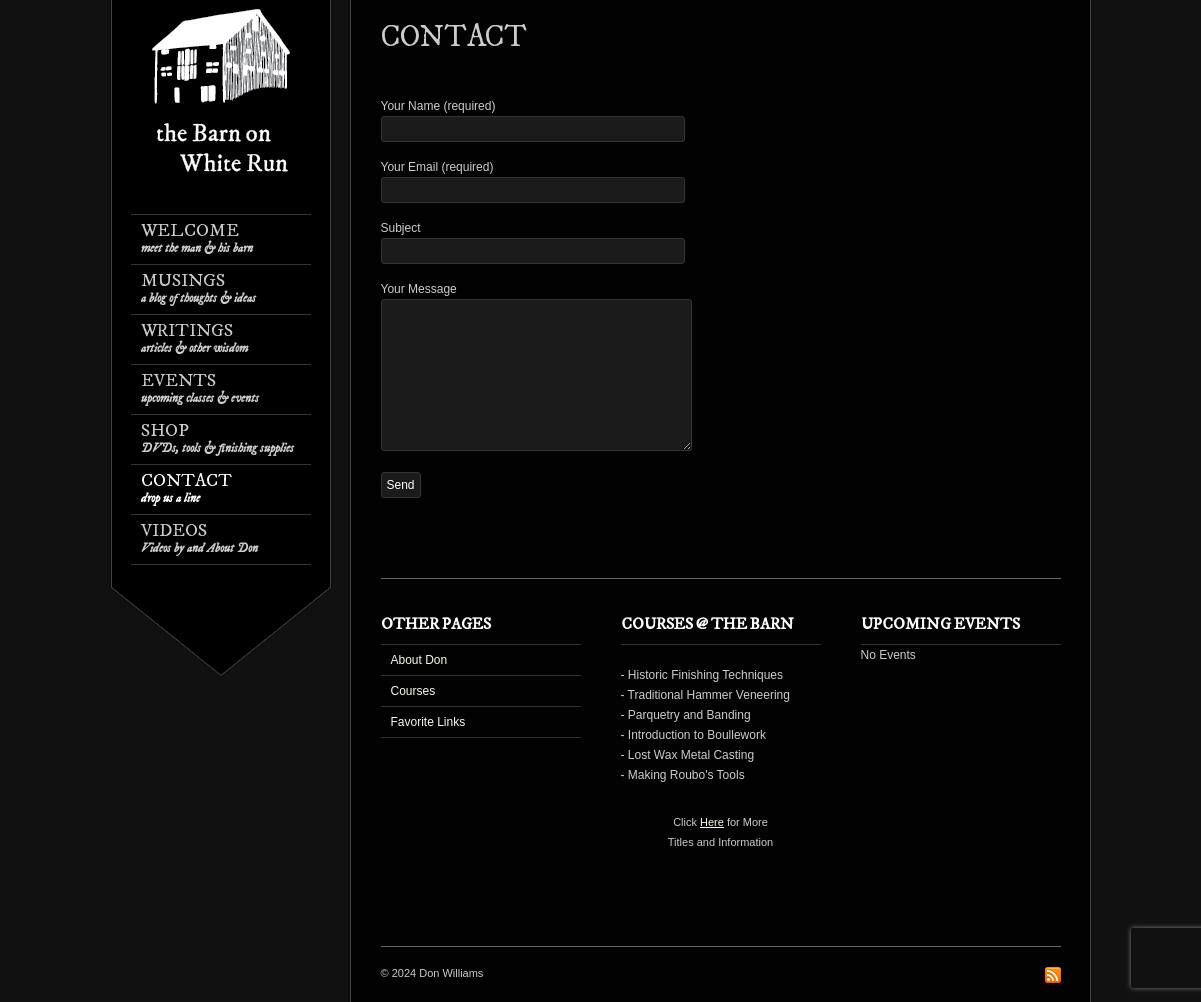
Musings (198, 288)
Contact (186, 488)
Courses (413, 691)
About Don (419, 660)
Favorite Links (428, 722)
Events (200, 388)
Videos (199, 538)
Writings (194, 338)
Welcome (197, 238)
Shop (217, 438)
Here (712, 822)
